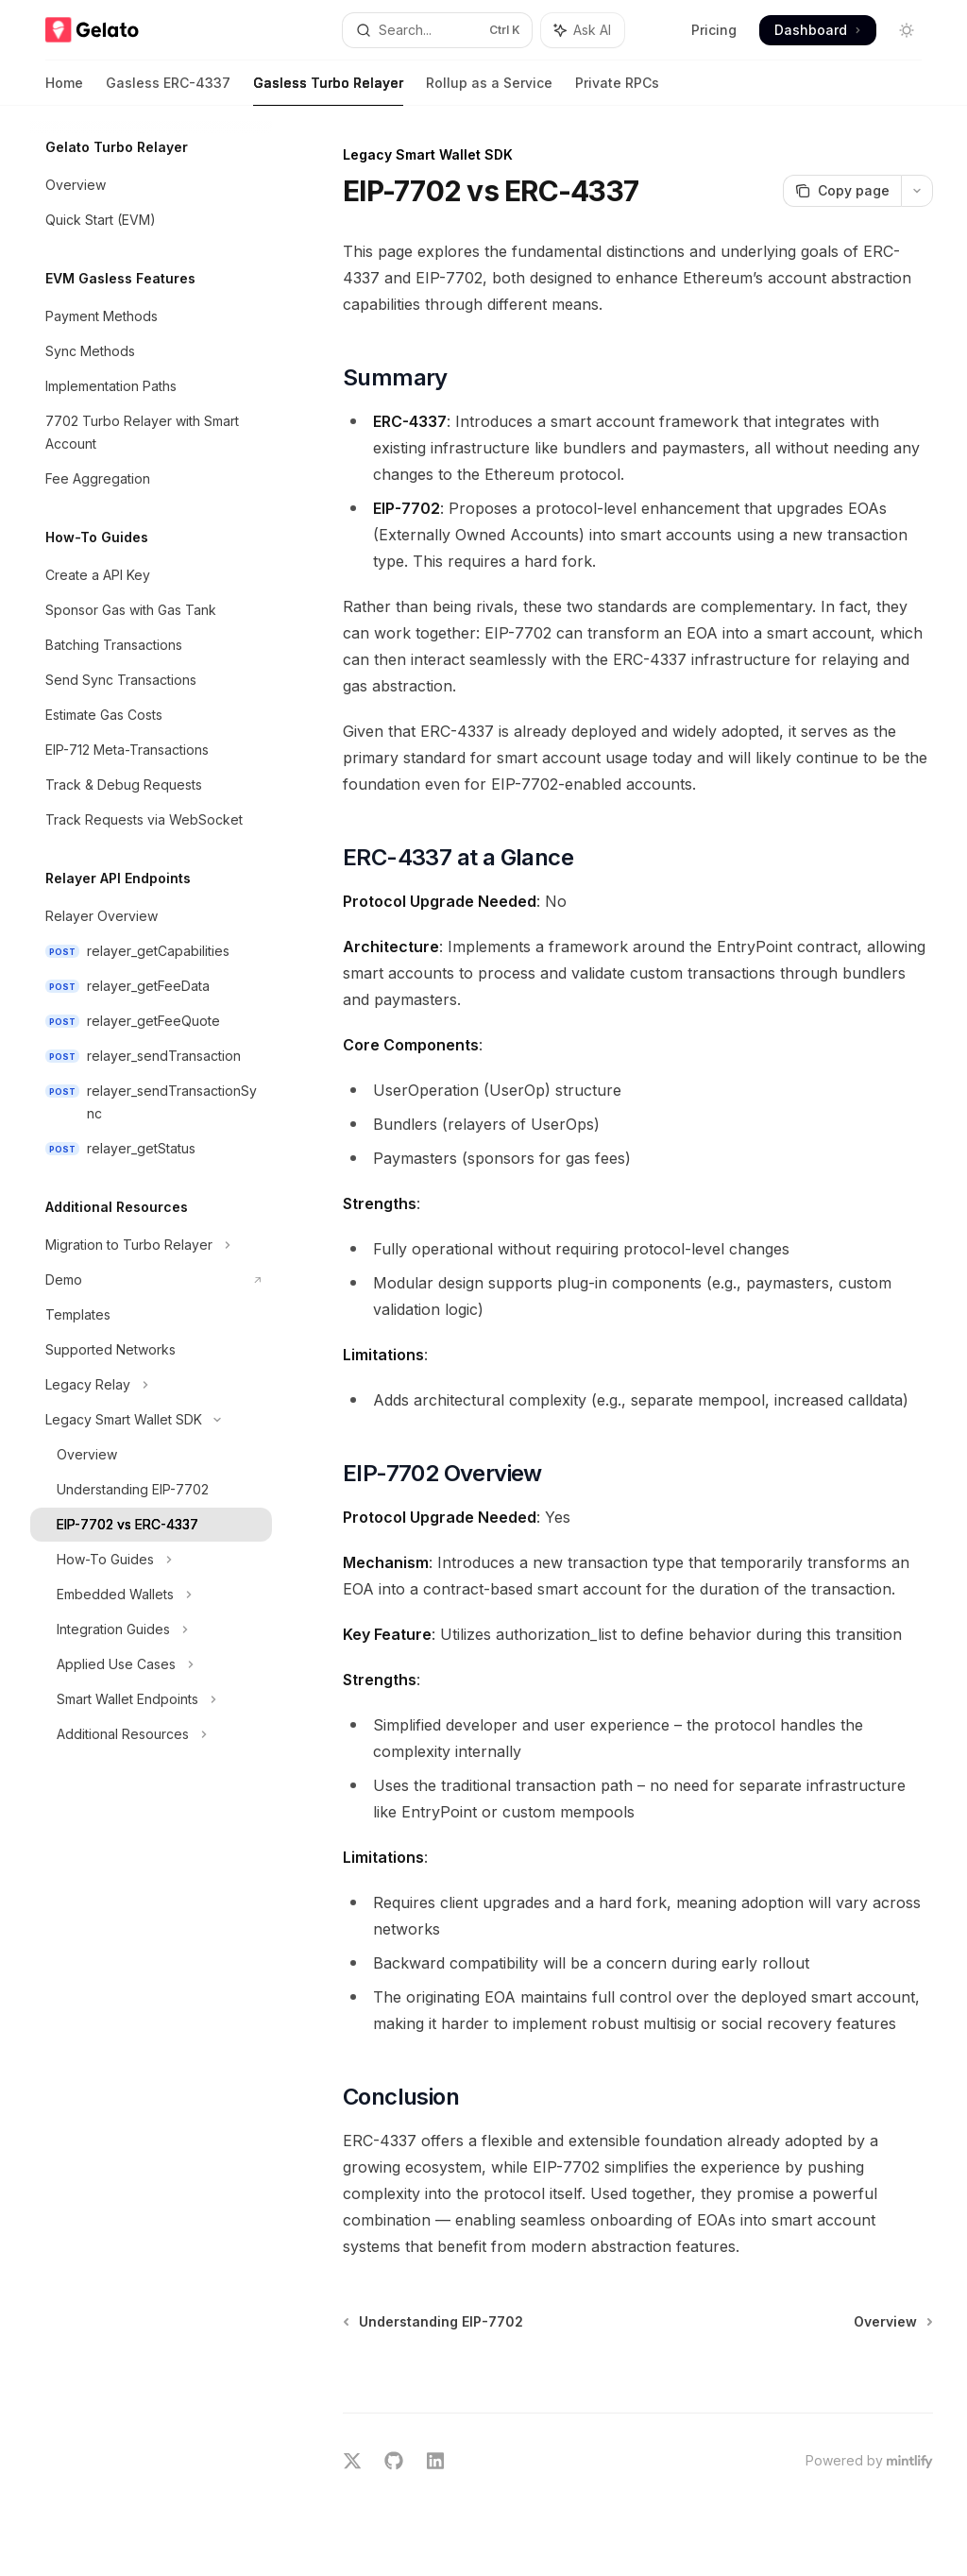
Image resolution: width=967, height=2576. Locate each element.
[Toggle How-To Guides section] (151, 1560)
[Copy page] (842, 191)
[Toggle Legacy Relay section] (151, 1385)
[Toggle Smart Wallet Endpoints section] (151, 1699)
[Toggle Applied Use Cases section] (151, 1664)
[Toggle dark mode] (906, 30)
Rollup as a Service (489, 90)
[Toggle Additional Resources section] (151, 1734)
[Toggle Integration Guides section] (151, 1629)
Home (64, 90)
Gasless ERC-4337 (168, 90)
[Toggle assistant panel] (582, 30)
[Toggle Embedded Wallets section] (151, 1595)
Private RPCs (617, 90)
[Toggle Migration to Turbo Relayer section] (151, 1245)
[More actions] (917, 191)
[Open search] (438, 30)
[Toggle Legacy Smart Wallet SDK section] (151, 1420)
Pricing (714, 30)
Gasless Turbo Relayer (328, 90)
